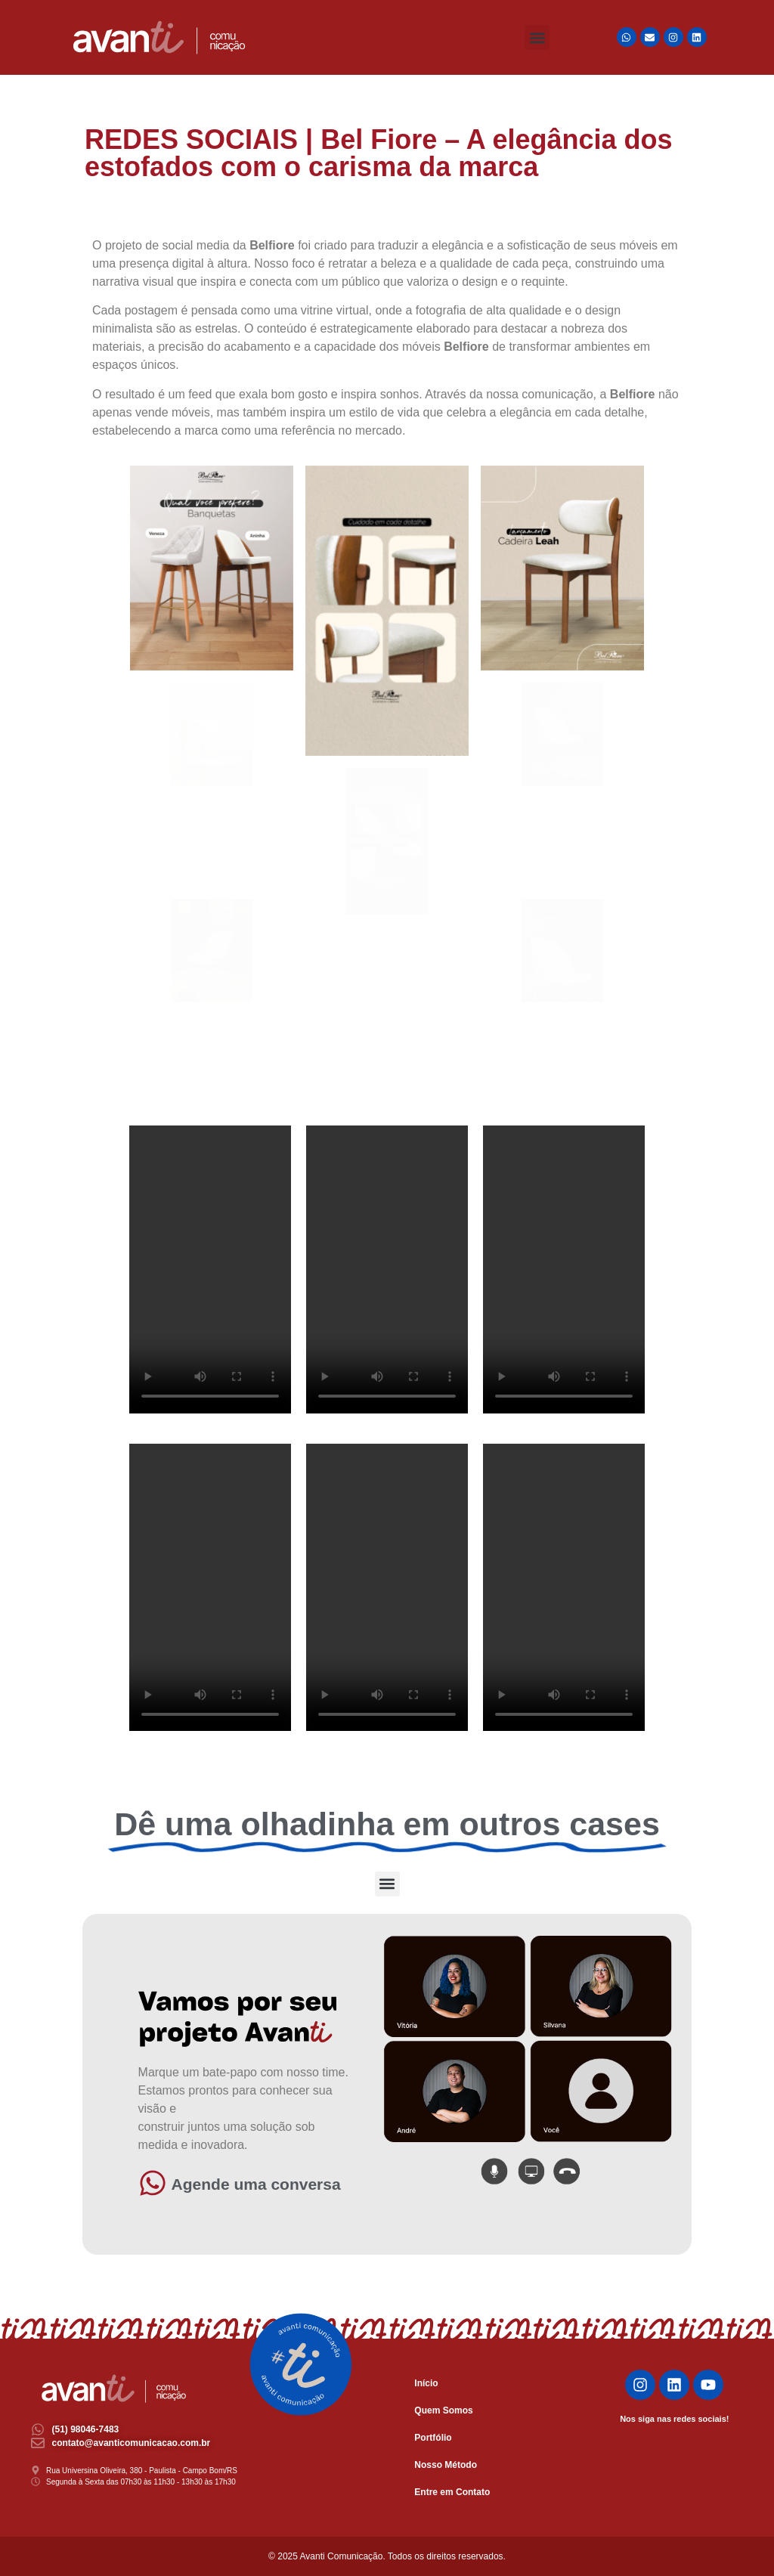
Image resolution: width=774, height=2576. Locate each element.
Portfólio (432, 2437)
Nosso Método (445, 2465)
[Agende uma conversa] (152, 2183)
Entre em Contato (452, 2492)
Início (426, 2383)
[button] (537, 37)
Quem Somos (443, 2410)
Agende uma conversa (256, 2184)
